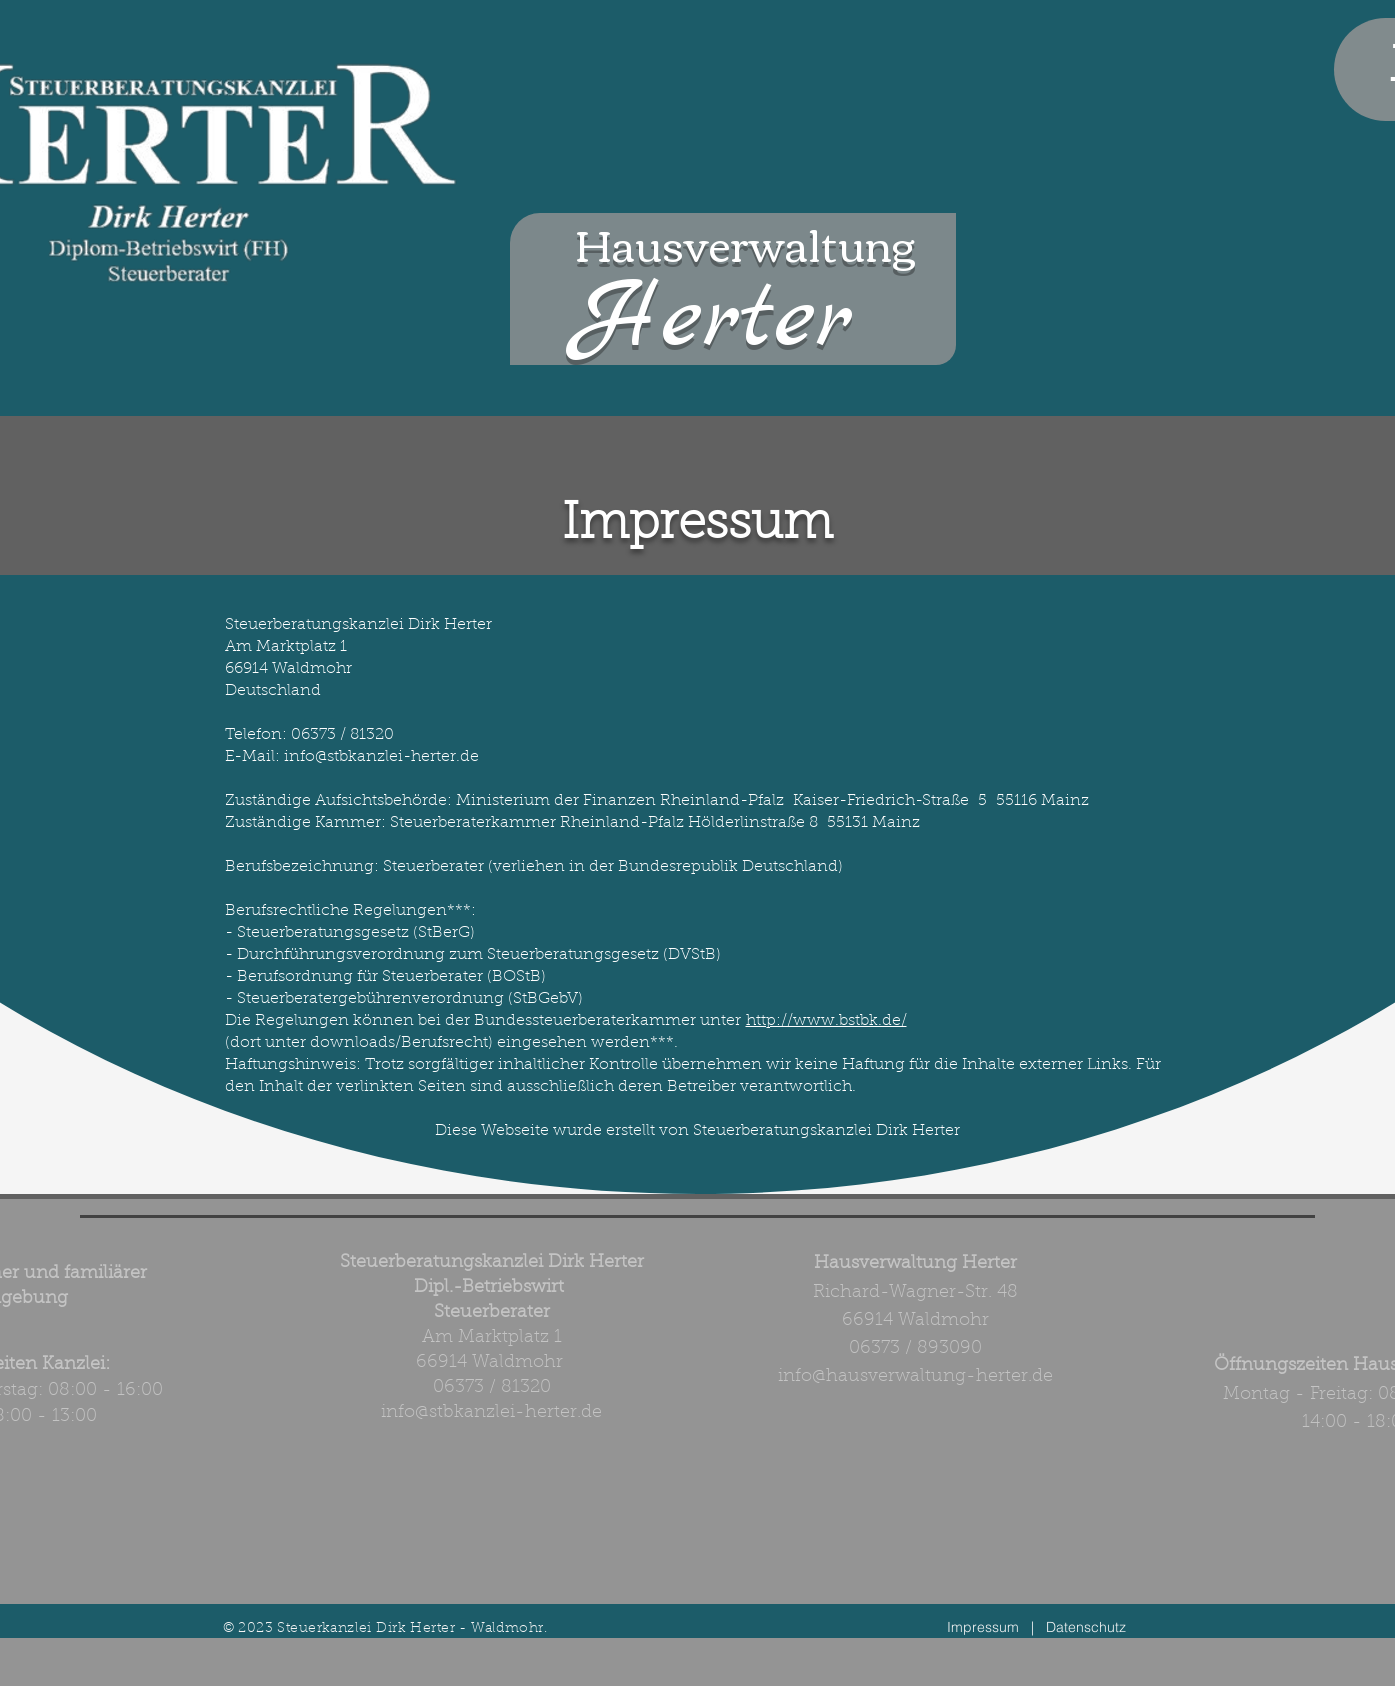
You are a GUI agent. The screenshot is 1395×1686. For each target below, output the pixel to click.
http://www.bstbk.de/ (826, 1021)
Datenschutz (1086, 1627)
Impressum (983, 1627)
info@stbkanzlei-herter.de (491, 1413)
